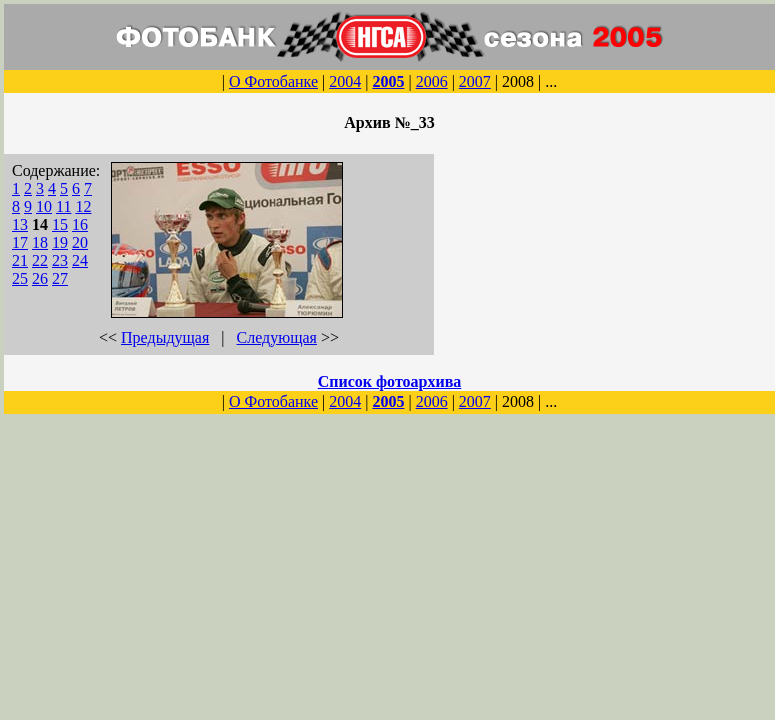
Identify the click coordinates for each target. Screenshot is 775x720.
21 (20, 260)
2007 (475, 81)
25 (20, 278)
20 (80, 242)
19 (60, 242)
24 (80, 260)
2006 (432, 81)
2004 (345, 81)
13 (20, 224)
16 (80, 224)
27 (60, 278)
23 (60, 260)
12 (83, 206)
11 (63, 206)
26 (40, 278)
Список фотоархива (390, 381)
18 (40, 242)
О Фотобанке (273, 81)
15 (60, 224)
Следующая (277, 337)
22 (40, 260)
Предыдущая (165, 337)
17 (20, 242)
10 (44, 206)
